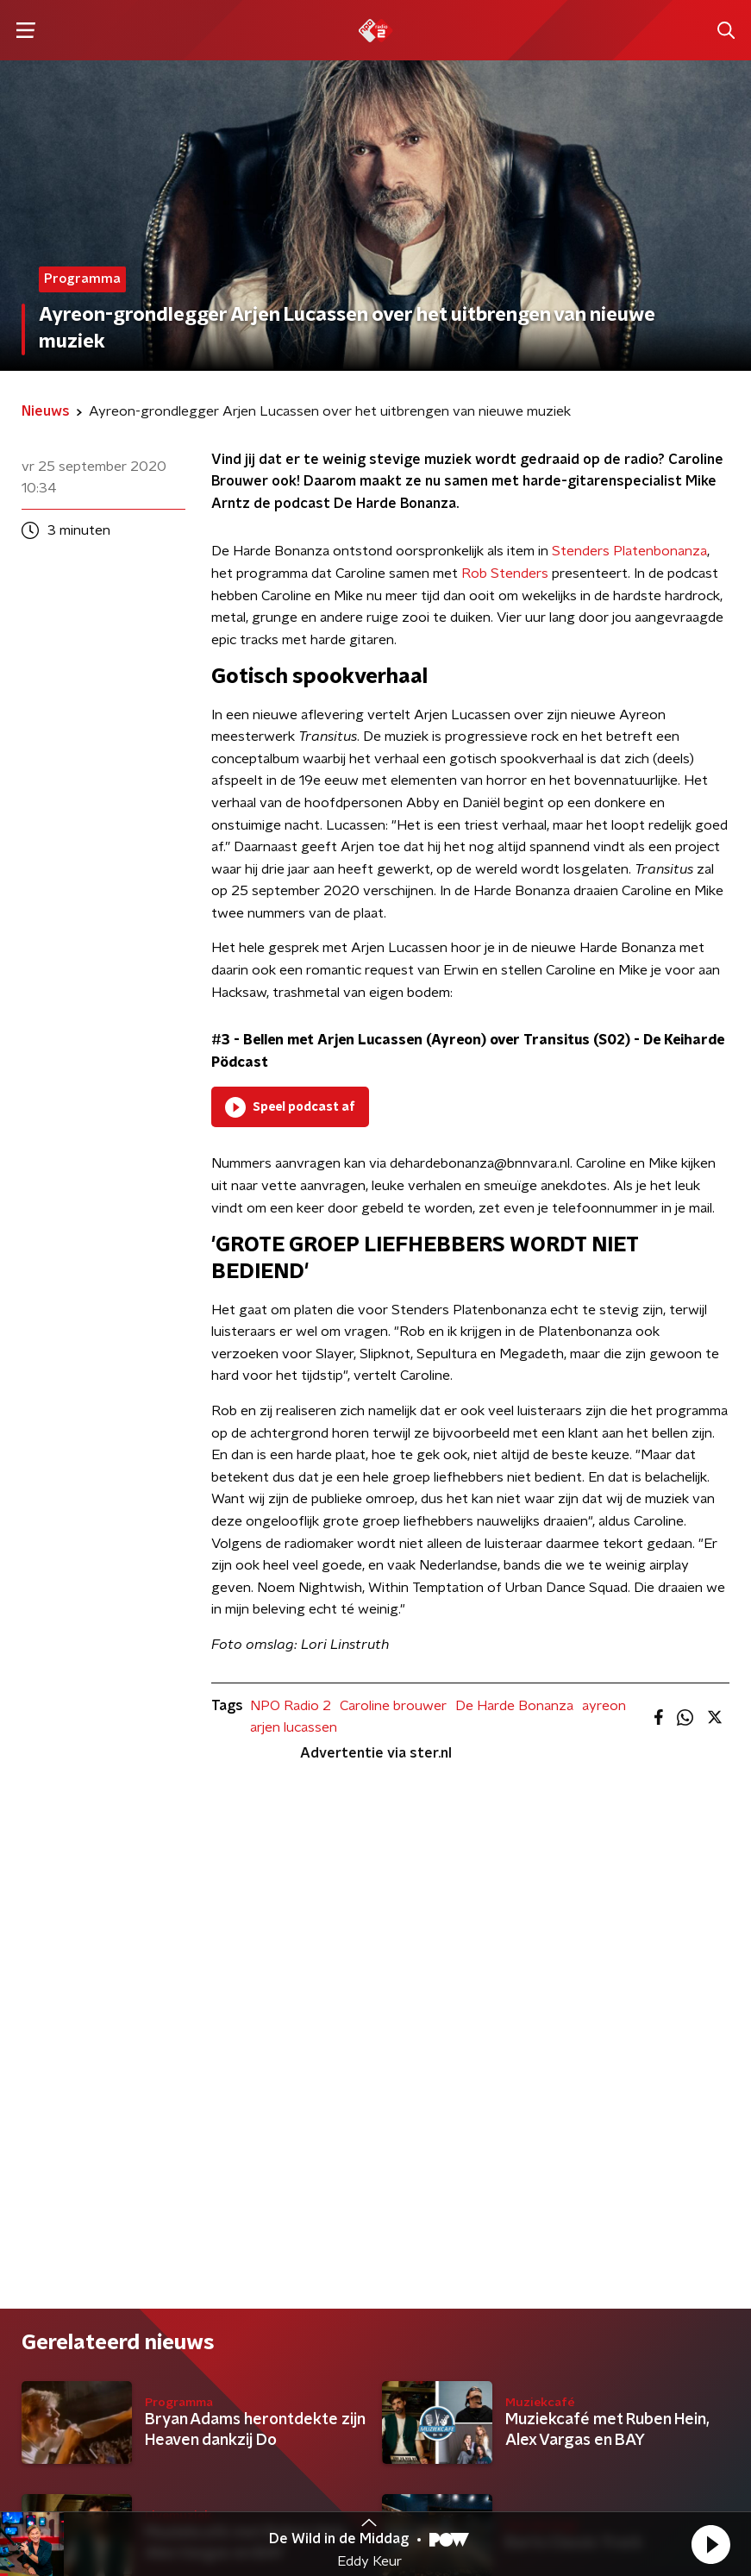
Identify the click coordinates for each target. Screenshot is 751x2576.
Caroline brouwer (393, 1706)
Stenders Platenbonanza (629, 551)
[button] (710, 2544)
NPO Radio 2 (290, 1706)
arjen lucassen (293, 1727)
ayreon (604, 1706)
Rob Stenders (504, 573)
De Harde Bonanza (514, 1706)
